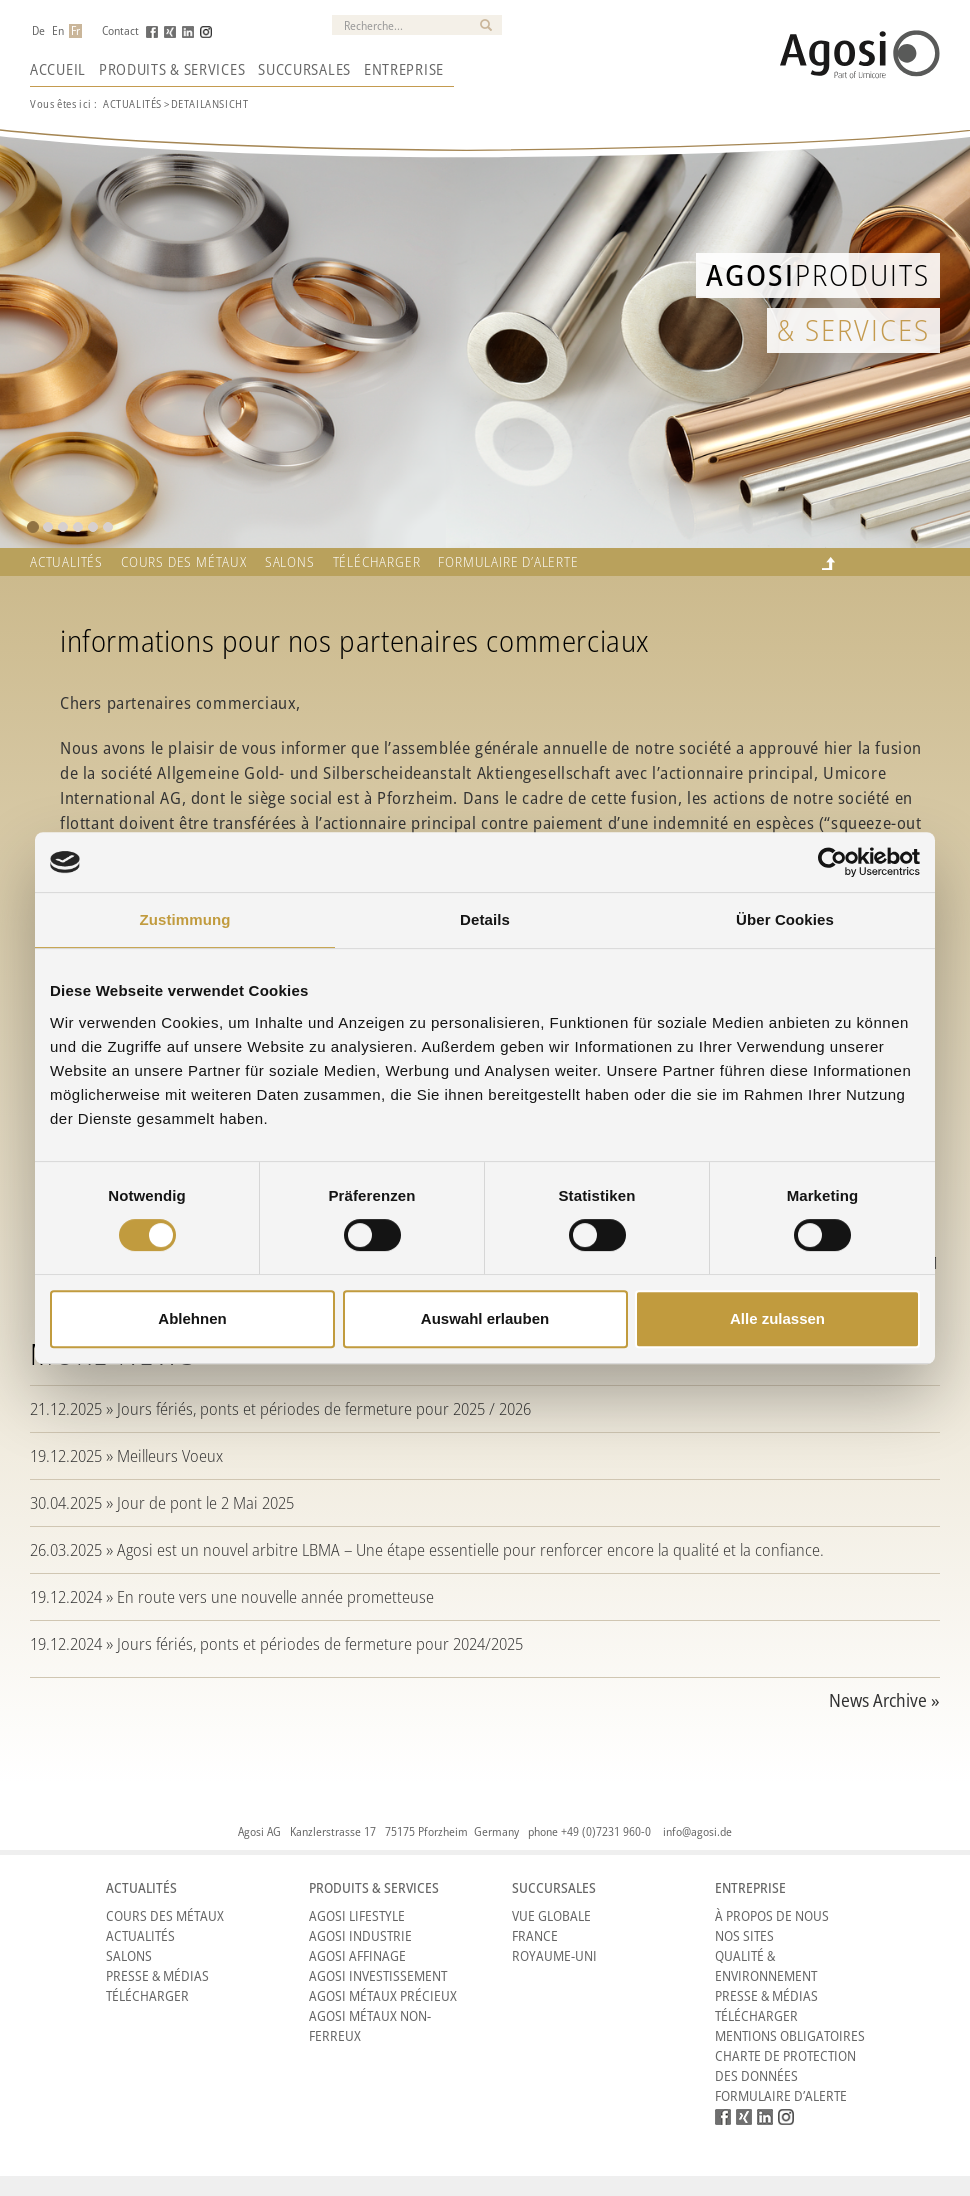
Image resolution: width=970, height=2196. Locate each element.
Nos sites (744, 1935)
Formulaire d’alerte (508, 562)
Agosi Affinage (357, 1955)
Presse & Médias (157, 1975)
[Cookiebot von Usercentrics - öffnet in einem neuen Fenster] (832, 862)
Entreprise (404, 69)
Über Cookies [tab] (785, 919)
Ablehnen (192, 1318)
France (535, 1935)
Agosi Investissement (378, 1975)
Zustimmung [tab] (185, 919)
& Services (853, 329)
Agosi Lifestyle (357, 1915)
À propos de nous (772, 1915)
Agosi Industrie (360, 1935)
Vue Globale (551, 1915)
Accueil (58, 69)
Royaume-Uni (554, 1955)
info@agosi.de (697, 1831)
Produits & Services (172, 69)
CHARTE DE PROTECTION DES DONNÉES (785, 2065)
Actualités (132, 103)
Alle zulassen (777, 1318)
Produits (818, 274)
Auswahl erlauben (485, 1318)
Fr (75, 31)
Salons (290, 562)
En (58, 31)
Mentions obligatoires (790, 2035)
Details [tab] (485, 919)
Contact (120, 31)
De (38, 31)
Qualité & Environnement (766, 1965)
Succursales (304, 69)
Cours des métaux (184, 562)
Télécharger (377, 562)
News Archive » (884, 1700)
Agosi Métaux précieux (383, 1995)
